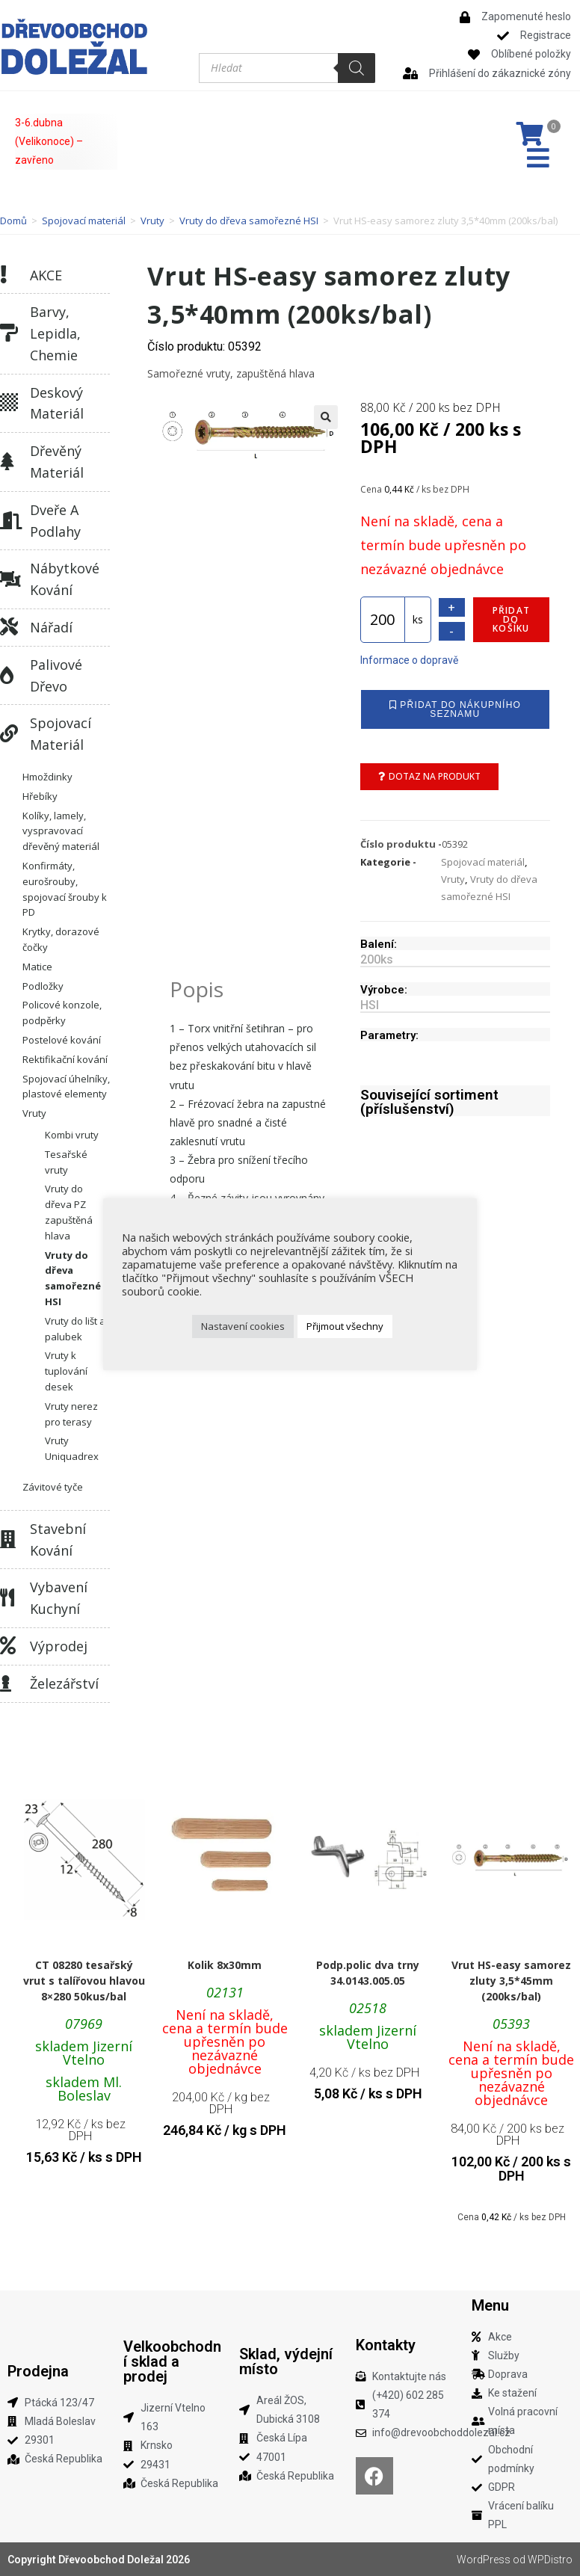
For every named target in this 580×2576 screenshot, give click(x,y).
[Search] (356, 68)
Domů (13, 220)
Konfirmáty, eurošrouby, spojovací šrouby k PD (64, 889)
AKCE (46, 275)
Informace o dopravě (409, 660)
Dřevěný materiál (57, 461)
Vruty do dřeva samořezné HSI (248, 220)
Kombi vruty (72, 1134)
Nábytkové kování (64, 579)
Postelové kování (61, 1040)
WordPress (483, 2560)
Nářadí (51, 627)
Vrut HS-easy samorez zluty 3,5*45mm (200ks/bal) (511, 1980)
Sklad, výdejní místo (286, 2361)
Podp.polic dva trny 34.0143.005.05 (367, 1973)
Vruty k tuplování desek (66, 1371)
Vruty (152, 220)
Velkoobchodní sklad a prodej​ (172, 2361)
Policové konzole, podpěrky (62, 1012)
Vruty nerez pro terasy (71, 1414)
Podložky (43, 986)
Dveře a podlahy (55, 520)
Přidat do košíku (511, 619)
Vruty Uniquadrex (72, 1448)
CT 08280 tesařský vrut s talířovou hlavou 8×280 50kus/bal (84, 1980)
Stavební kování (58, 1539)
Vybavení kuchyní (58, 1598)
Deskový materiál (57, 403)
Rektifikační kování (65, 1059)
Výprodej (58, 1646)
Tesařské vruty (66, 1162)
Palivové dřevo (56, 675)
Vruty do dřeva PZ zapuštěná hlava (69, 1212)
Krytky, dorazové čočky (60, 939)
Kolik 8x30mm (225, 1965)
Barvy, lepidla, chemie (55, 333)
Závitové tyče (52, 1487)
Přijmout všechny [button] (344, 1326)
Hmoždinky (47, 776)
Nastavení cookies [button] (243, 1326)
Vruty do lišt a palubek (75, 1328)
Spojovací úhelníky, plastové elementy (66, 1086)
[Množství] (382, 620)
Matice (37, 966)
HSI (369, 1005)
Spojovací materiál (84, 220)
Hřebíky (40, 796)
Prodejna (38, 2371)
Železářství (64, 1683)
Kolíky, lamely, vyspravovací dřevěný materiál (60, 831)
